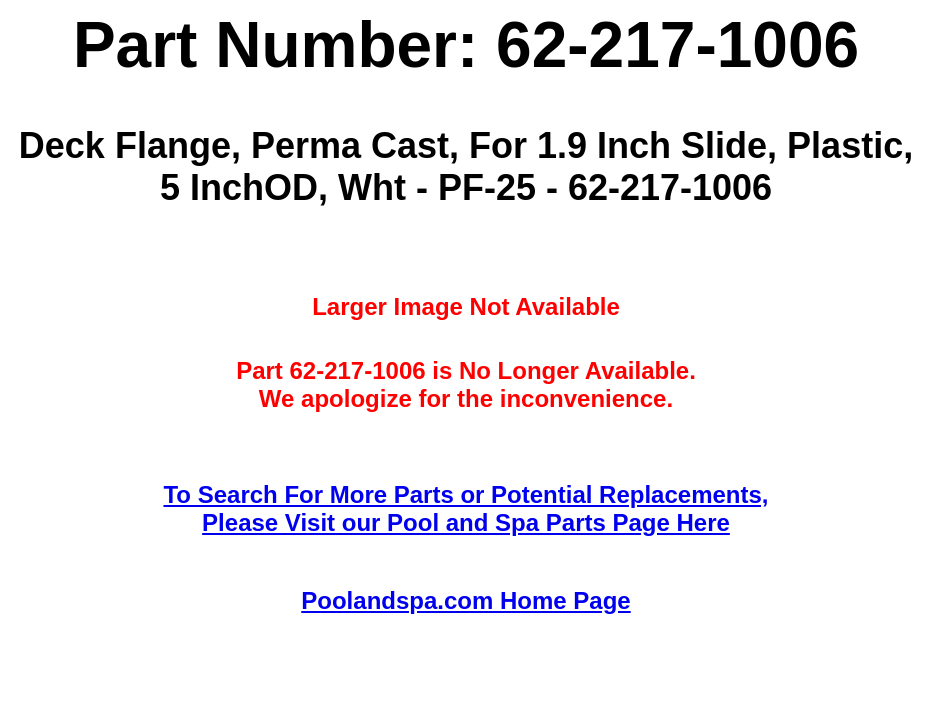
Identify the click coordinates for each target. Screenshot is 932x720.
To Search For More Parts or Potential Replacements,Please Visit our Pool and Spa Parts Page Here (465, 508)
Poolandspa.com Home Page (465, 600)
